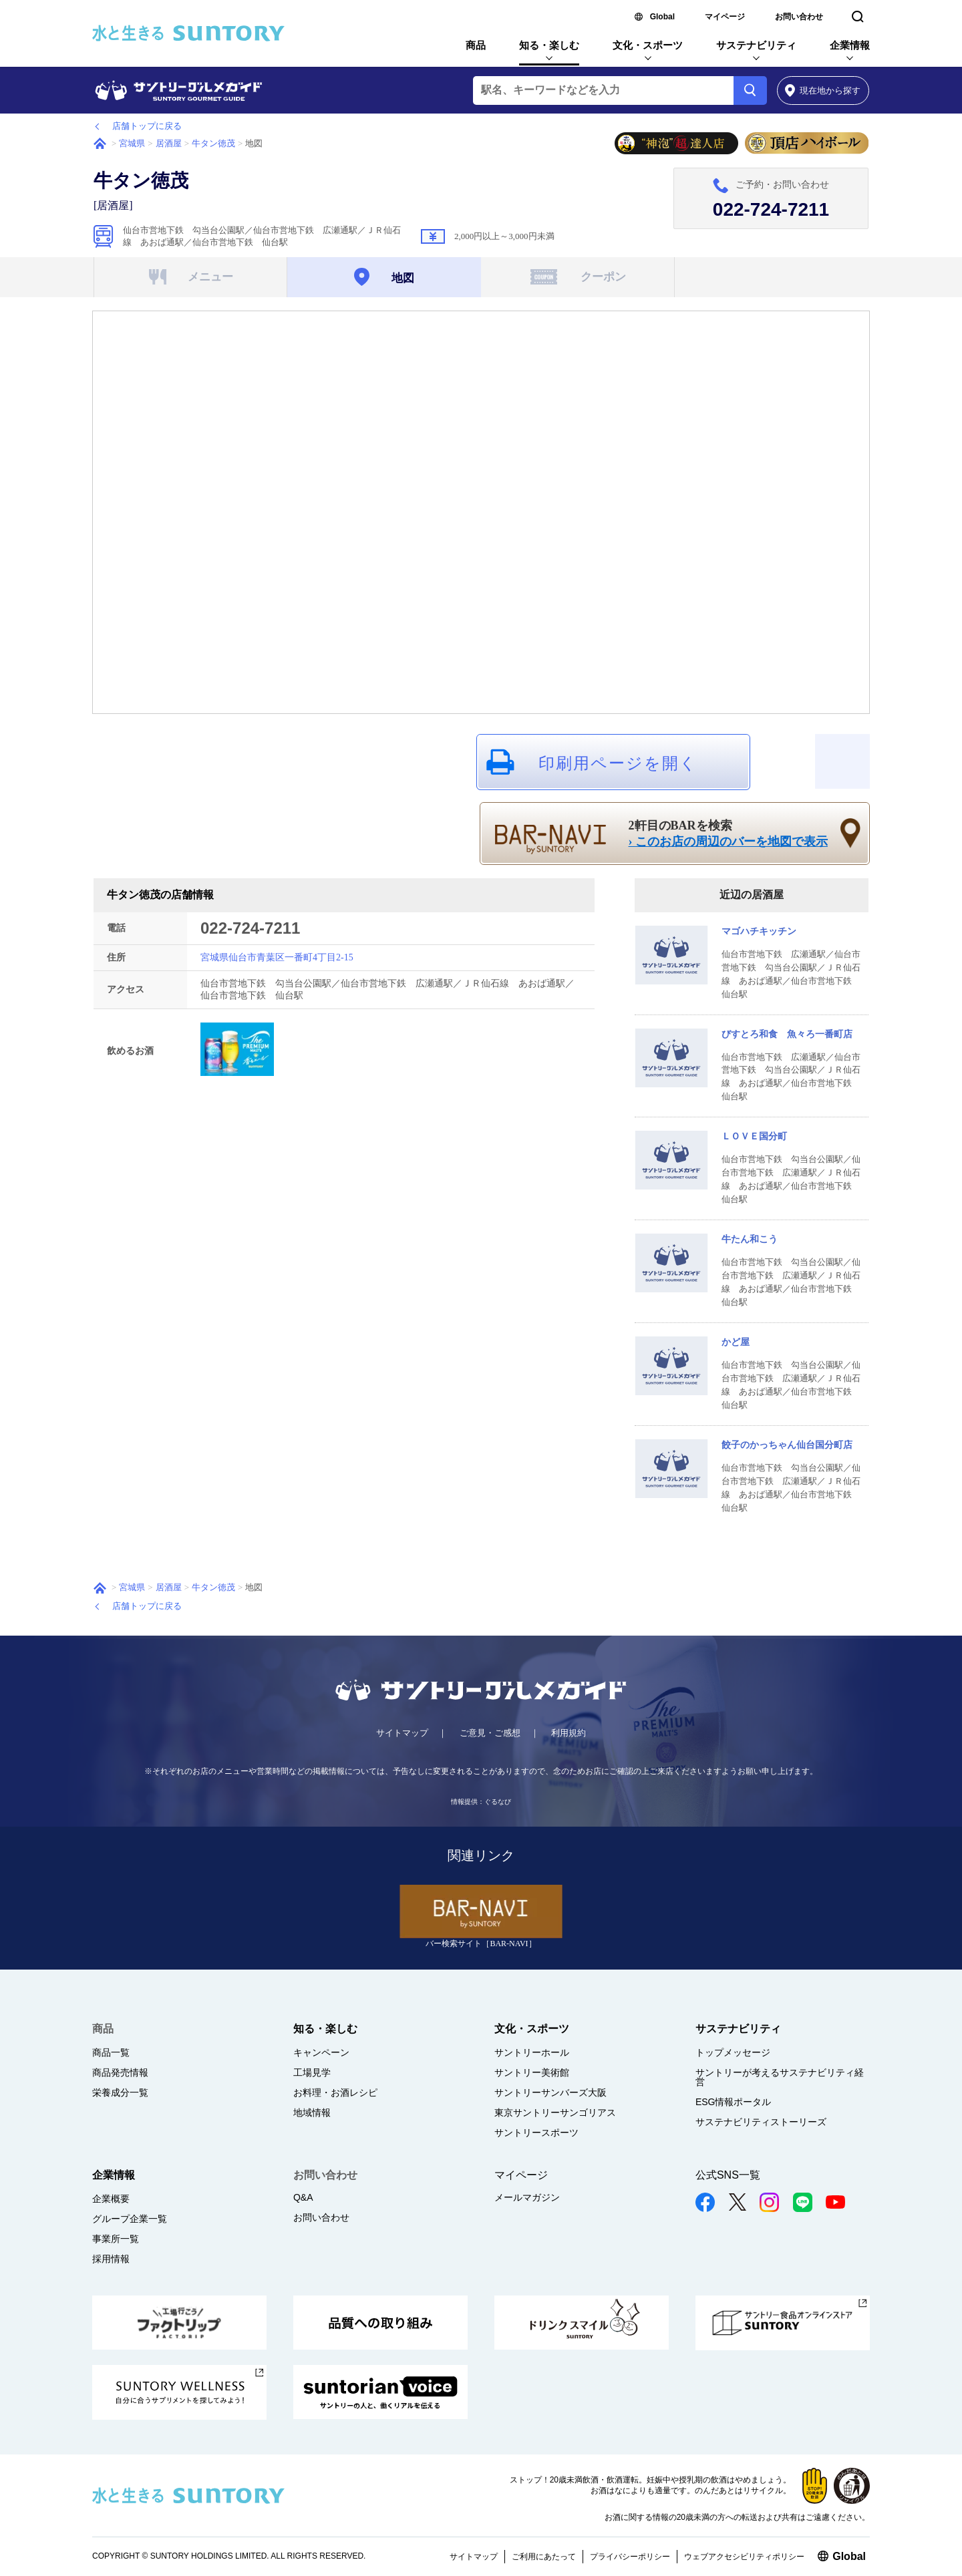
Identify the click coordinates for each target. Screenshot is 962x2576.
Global (662, 16)
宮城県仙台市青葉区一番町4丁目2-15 (276, 957)
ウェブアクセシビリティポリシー (744, 2556)
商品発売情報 (120, 2072)
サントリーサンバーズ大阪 (550, 2092)
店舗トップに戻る (147, 126)
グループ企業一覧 (129, 2218)
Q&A (303, 2197)
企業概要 (111, 2198)
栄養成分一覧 (120, 2092)
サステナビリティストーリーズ (760, 2122)
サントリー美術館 (531, 2072)
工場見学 (312, 2072)
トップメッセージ (732, 2052)
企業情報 (850, 45)
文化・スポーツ (648, 45)
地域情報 (312, 2112)
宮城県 (132, 143)
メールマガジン (527, 2197)
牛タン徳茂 (213, 143)
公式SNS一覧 (727, 2175)
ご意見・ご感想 (490, 1733)
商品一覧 (111, 2052)
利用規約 (568, 1733)
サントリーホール (531, 2052)
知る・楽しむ (549, 45)
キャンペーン (321, 2052)
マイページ (725, 16)
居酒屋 (169, 143)
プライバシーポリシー (630, 2556)
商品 (476, 45)
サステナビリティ (756, 45)
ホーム (100, 144)
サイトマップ (402, 1733)
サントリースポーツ (536, 2132)
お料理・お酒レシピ (335, 2092)
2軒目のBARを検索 (728, 834)
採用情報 (111, 2258)
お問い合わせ (799, 16)
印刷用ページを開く (617, 763)
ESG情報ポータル (733, 2101)
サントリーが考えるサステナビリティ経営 (779, 2077)
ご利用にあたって (544, 2556)
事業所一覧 (115, 2238)
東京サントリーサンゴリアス (555, 2112)
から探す (822, 90)
